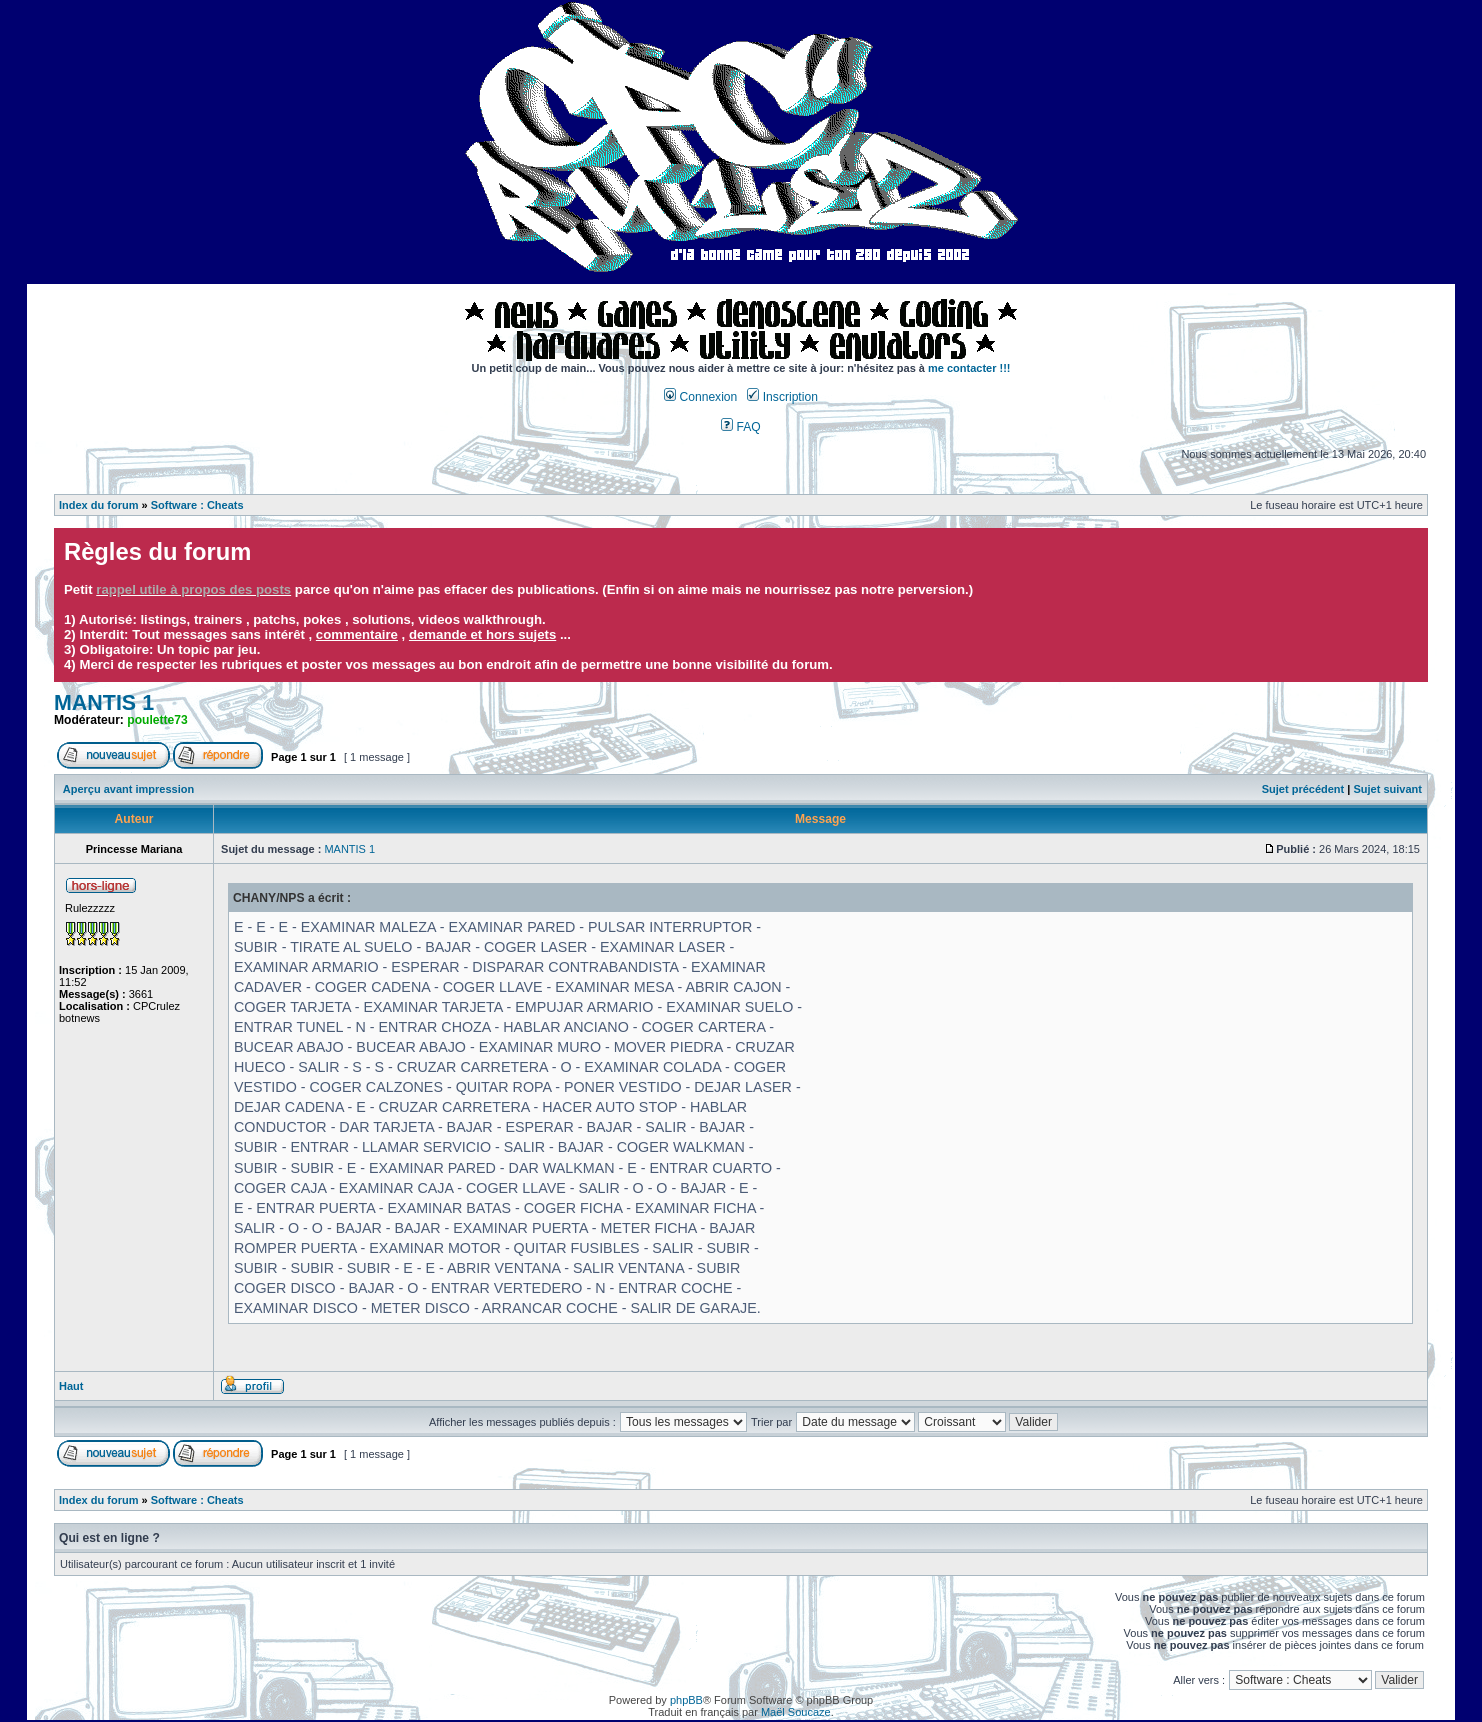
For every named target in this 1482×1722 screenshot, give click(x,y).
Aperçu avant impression (128, 789)
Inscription (782, 397)
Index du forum (98, 505)
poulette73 (157, 720)
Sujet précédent (1303, 789)
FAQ (741, 427)
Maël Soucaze (796, 1712)
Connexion (700, 397)
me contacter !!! (969, 368)
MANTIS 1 (104, 703)
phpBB (686, 1700)
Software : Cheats (197, 505)
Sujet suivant (1387, 789)
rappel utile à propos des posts (193, 589)
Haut (71, 1386)
